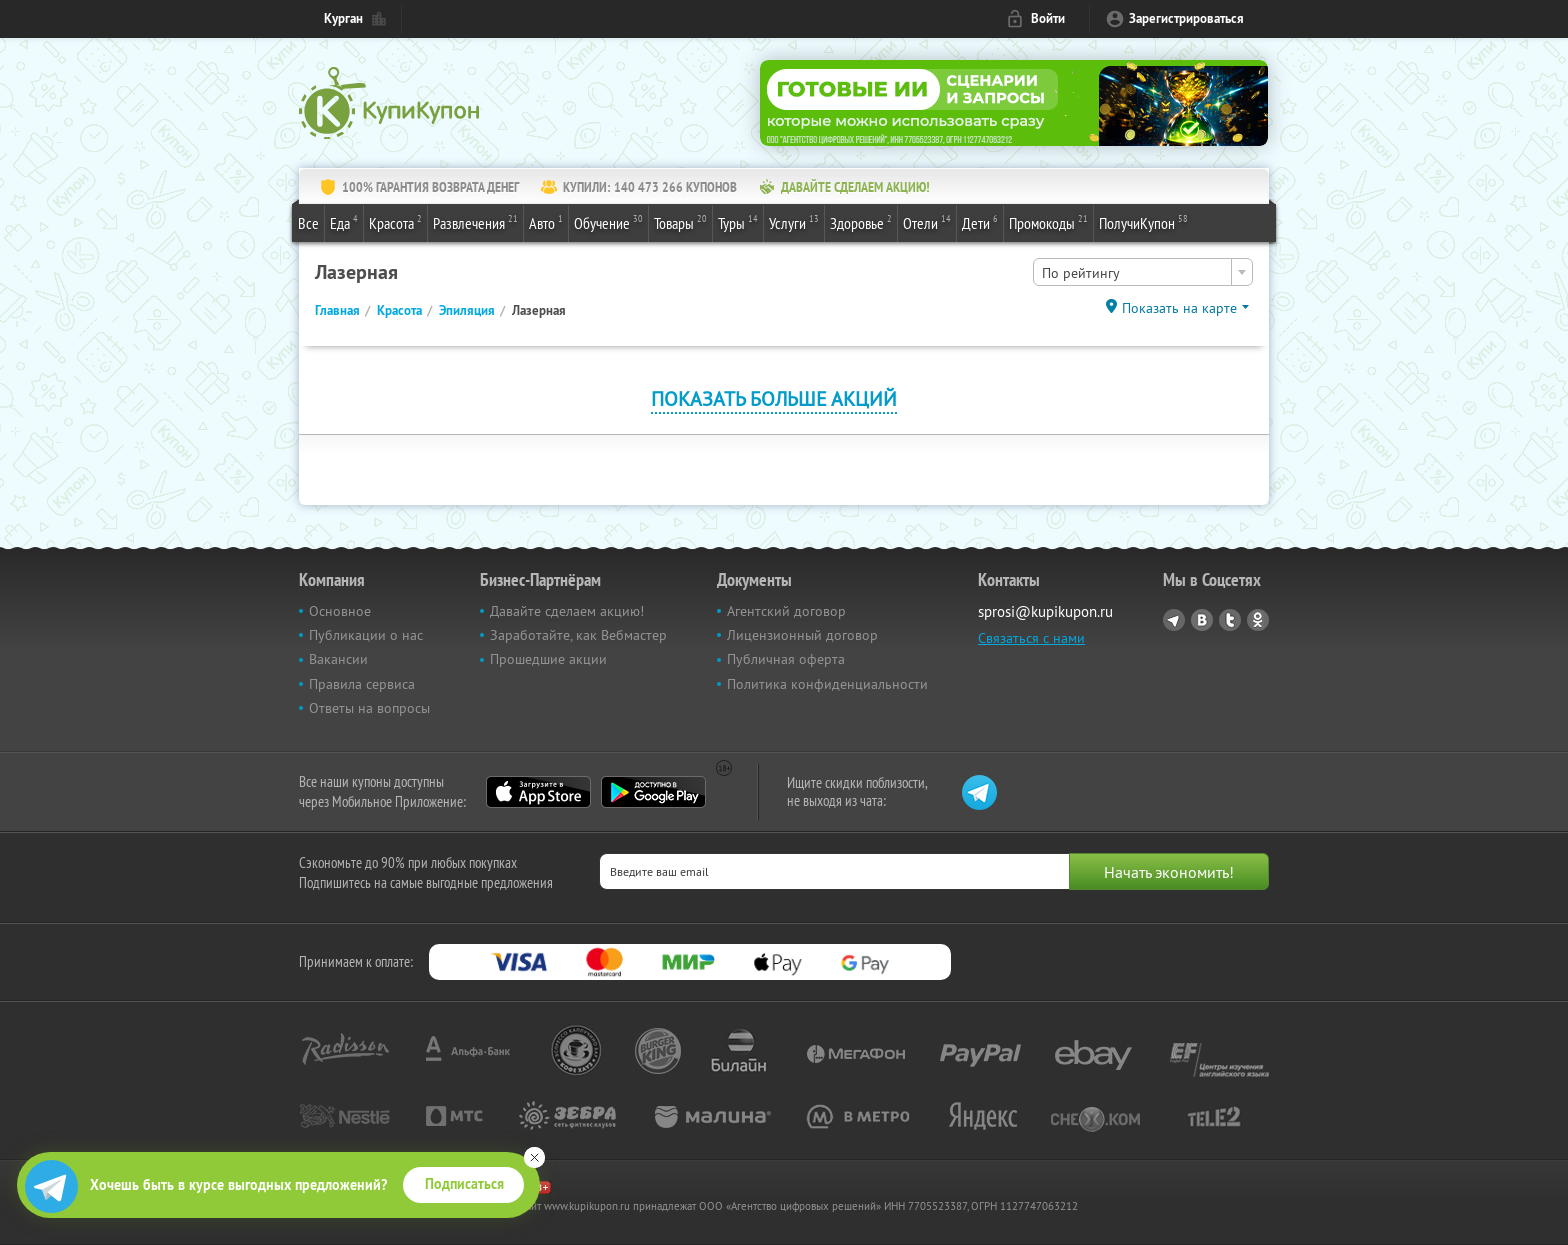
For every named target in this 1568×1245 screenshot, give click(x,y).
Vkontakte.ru (1202, 620)
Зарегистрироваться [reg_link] (1186, 18)
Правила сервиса (362, 684)
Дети (980, 222)
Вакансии (338, 659)
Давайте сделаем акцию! (567, 611)
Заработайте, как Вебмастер (578, 635)
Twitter (1230, 620)
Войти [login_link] (1048, 18)
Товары (680, 222)
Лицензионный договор (802, 635)
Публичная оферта (786, 659)
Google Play (653, 792)
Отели (927, 222)
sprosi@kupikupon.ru (1045, 611)
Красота (395, 222)
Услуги (794, 222)
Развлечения (475, 222)
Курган (343, 18)
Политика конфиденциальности (827, 684)
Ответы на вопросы (369, 708)
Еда (344, 222)
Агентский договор (786, 611)
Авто (546, 222)
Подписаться (464, 1184)
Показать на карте (1179, 308)
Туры (738, 222)
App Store (538, 792)
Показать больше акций (774, 398)
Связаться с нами (1031, 638)
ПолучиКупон (1143, 222)
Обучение (608, 222)
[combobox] (1143, 272)
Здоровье (861, 222)
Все (308, 223)
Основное (340, 611)
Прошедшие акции (548, 659)
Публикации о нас (366, 635)
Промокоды (1048, 222)
